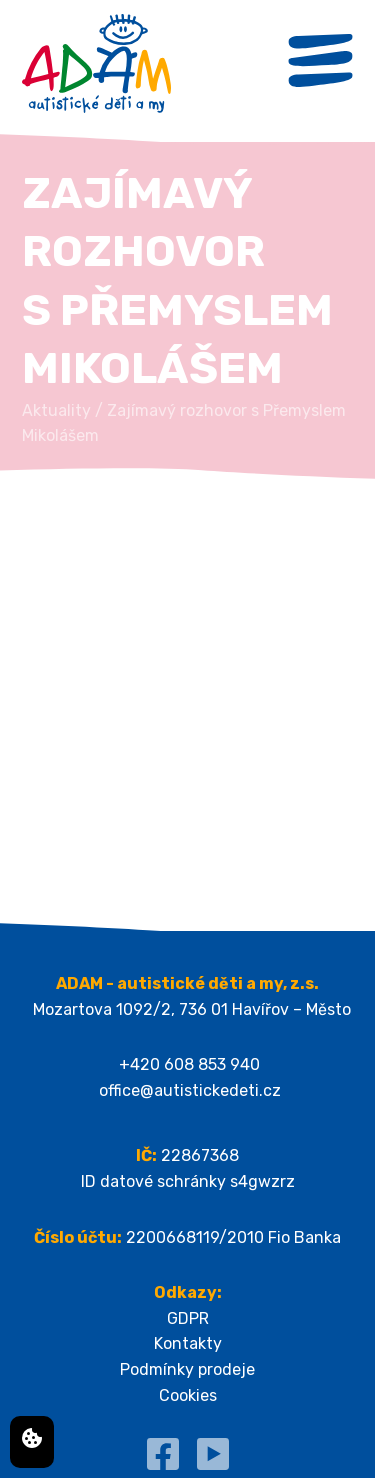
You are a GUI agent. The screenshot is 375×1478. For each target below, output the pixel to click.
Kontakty (188, 1343)
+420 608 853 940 (189, 1064)
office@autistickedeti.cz (190, 1090)
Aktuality (56, 410)
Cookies (188, 1395)
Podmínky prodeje (187, 1369)
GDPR (188, 1318)
